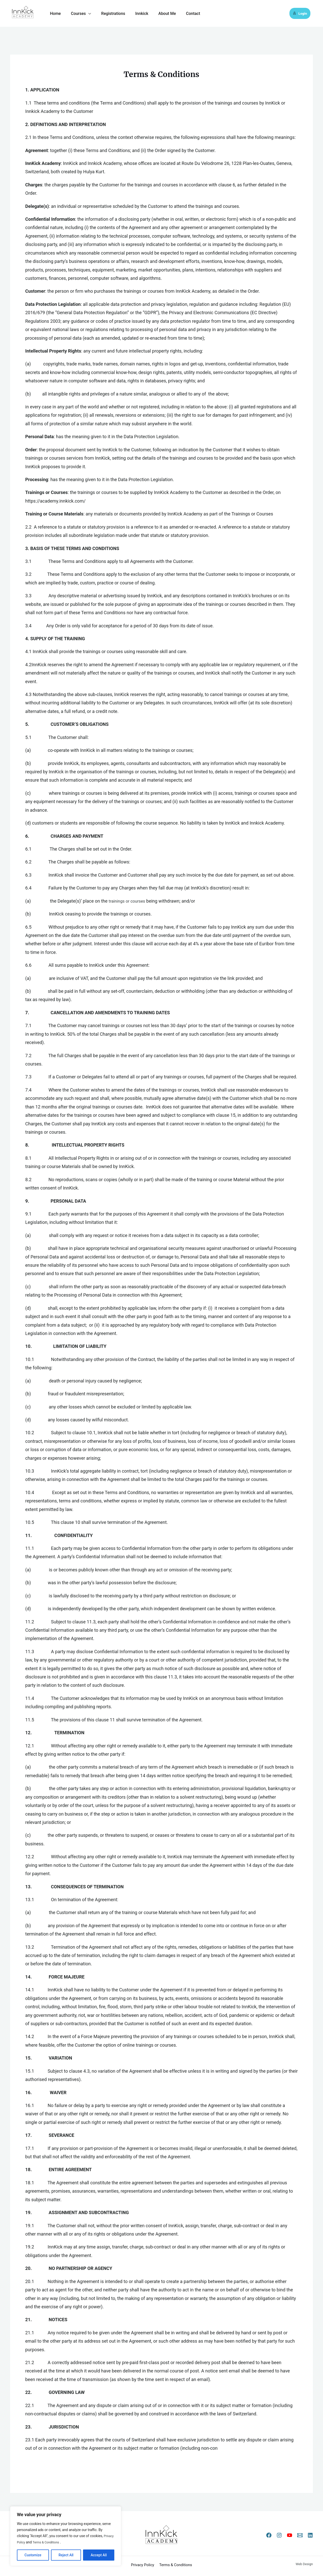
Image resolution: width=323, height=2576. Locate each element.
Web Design (304, 2564)
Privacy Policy (28, 2542)
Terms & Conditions (61, 2542)
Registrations (108, 13)
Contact (182, 13)
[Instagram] (279, 2535)
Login (300, 13)
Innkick (134, 13)
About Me (158, 13)
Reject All (66, 2555)
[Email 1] (300, 2535)
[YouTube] (289, 2535)
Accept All (99, 2555)
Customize (32, 2555)
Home (54, 13)
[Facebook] (269, 2535)
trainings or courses (129, 901)
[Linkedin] (310, 2535)
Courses (75, 13)
